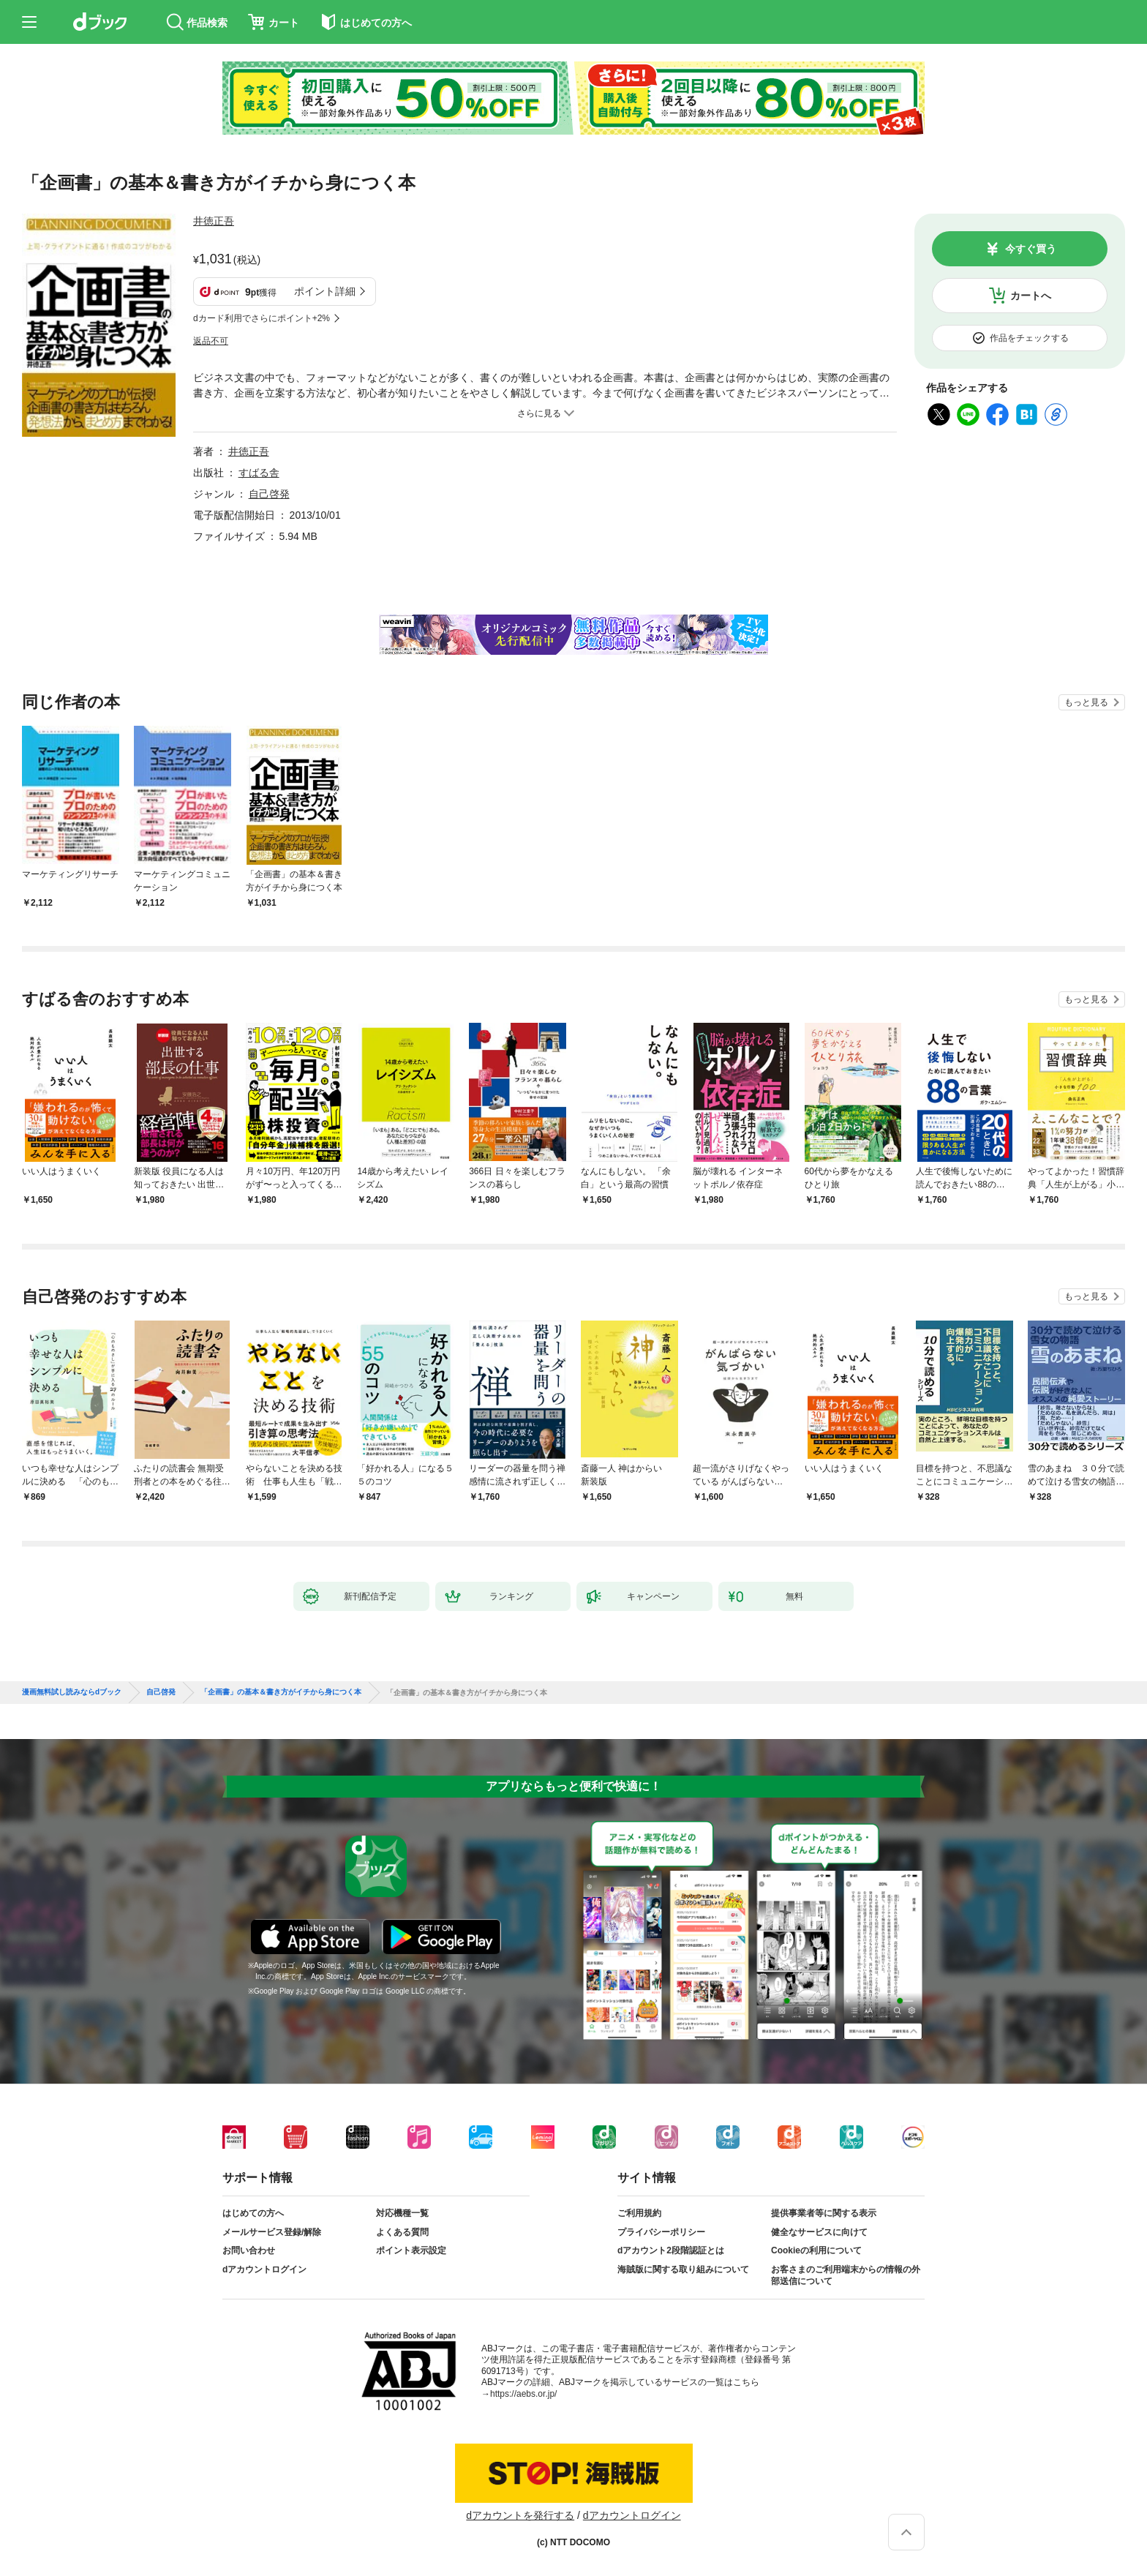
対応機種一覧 (402, 2213)
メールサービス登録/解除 (271, 2232)
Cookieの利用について (816, 2250)
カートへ (1030, 295)
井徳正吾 (213, 221)
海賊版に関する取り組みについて (683, 2269)
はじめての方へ (253, 2213)
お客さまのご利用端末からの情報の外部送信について (845, 2275)
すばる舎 (258, 472)
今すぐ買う (1030, 249)
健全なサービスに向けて (819, 2232)
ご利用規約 (639, 2213)
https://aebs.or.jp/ (523, 2394)
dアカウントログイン (264, 2269)
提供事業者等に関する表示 (823, 2213)
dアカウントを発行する (520, 2515)
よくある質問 (402, 2232)
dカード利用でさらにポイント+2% (261, 318)
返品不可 (210, 341)
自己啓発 (269, 494)
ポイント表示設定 (411, 2250)
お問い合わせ (248, 2250)
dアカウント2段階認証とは (670, 2250)
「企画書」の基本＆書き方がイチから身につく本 (280, 1692)
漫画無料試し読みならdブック (71, 1692)
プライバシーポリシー (661, 2232)
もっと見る (1086, 702)
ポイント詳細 (325, 291)
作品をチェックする (1029, 338)
